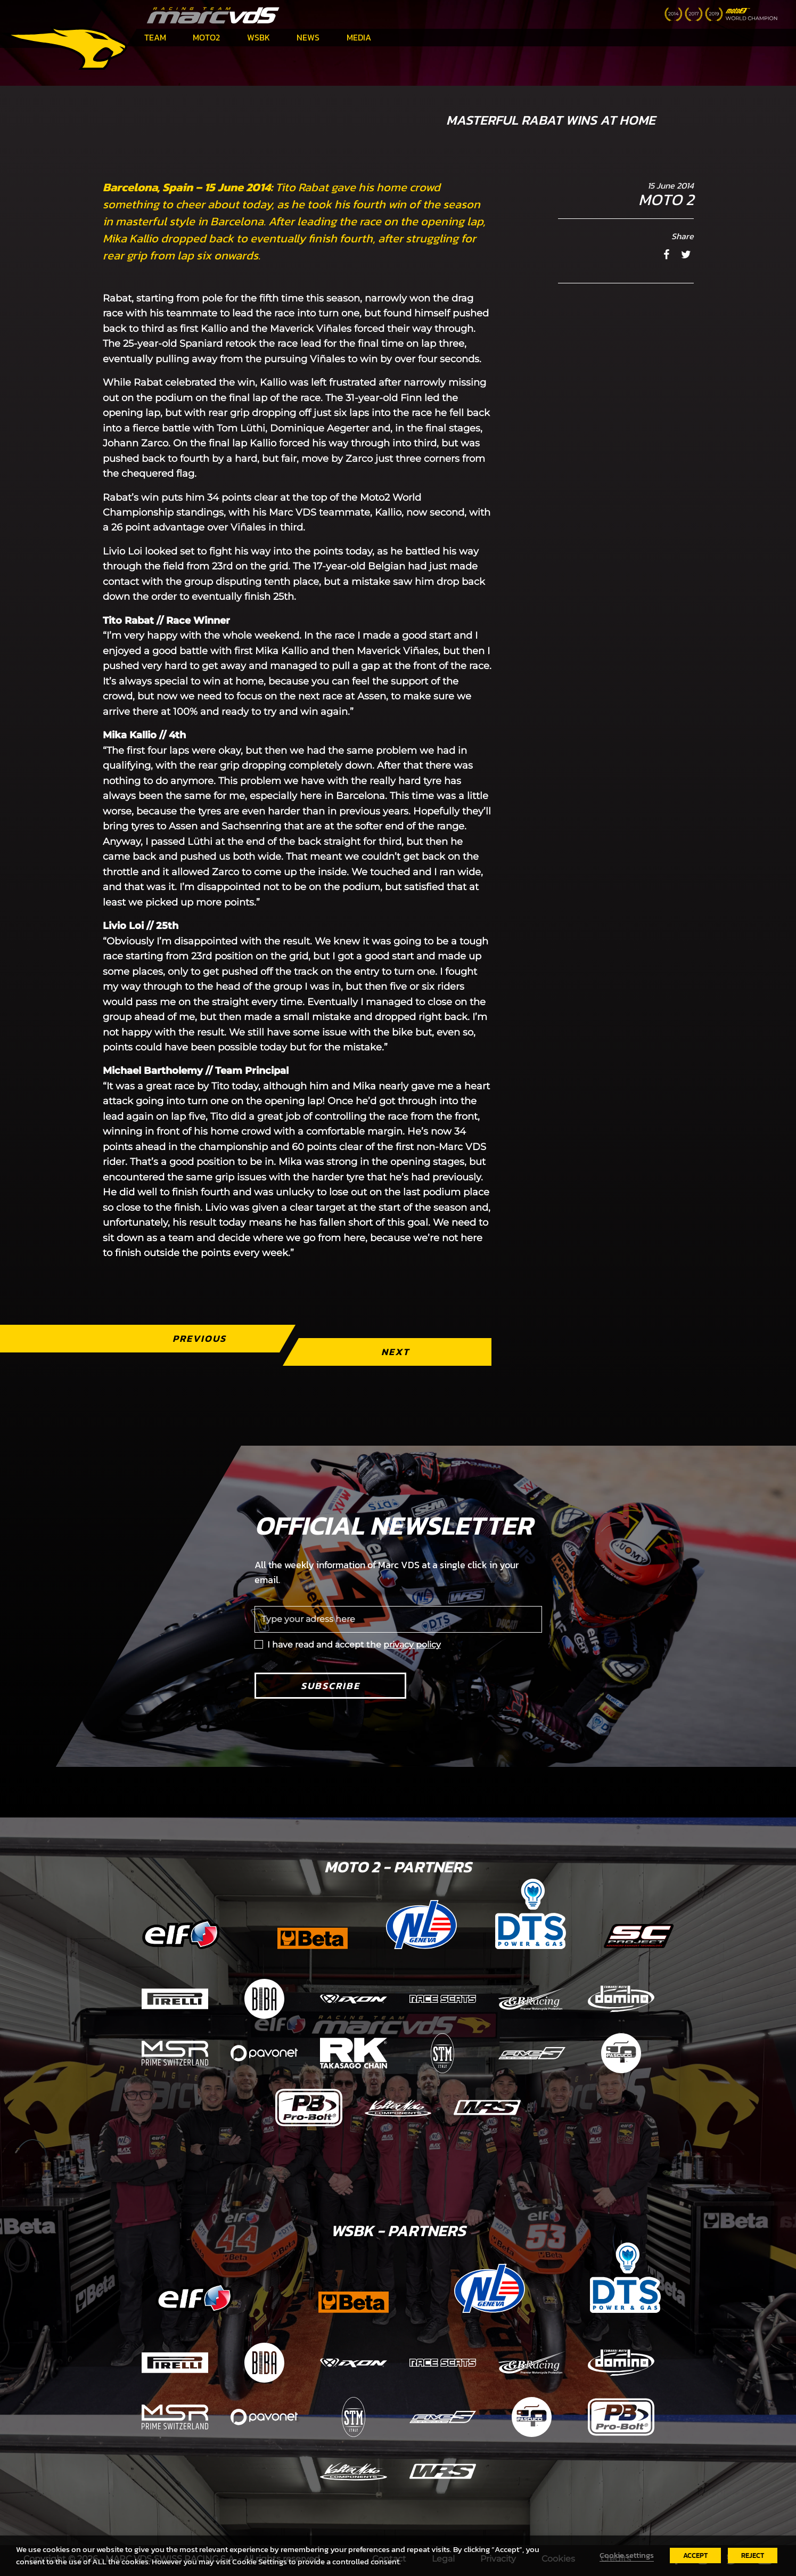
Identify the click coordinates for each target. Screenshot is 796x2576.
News (308, 37)
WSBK (258, 37)
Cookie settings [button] (627, 2555)
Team (155, 37)
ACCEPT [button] (695, 2555)
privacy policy (412, 1645)
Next (395, 1351)
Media (359, 37)
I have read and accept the (354, 1645)
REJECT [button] (752, 2555)
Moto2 (206, 37)
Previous (199, 1338)
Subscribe (330, 1685)
